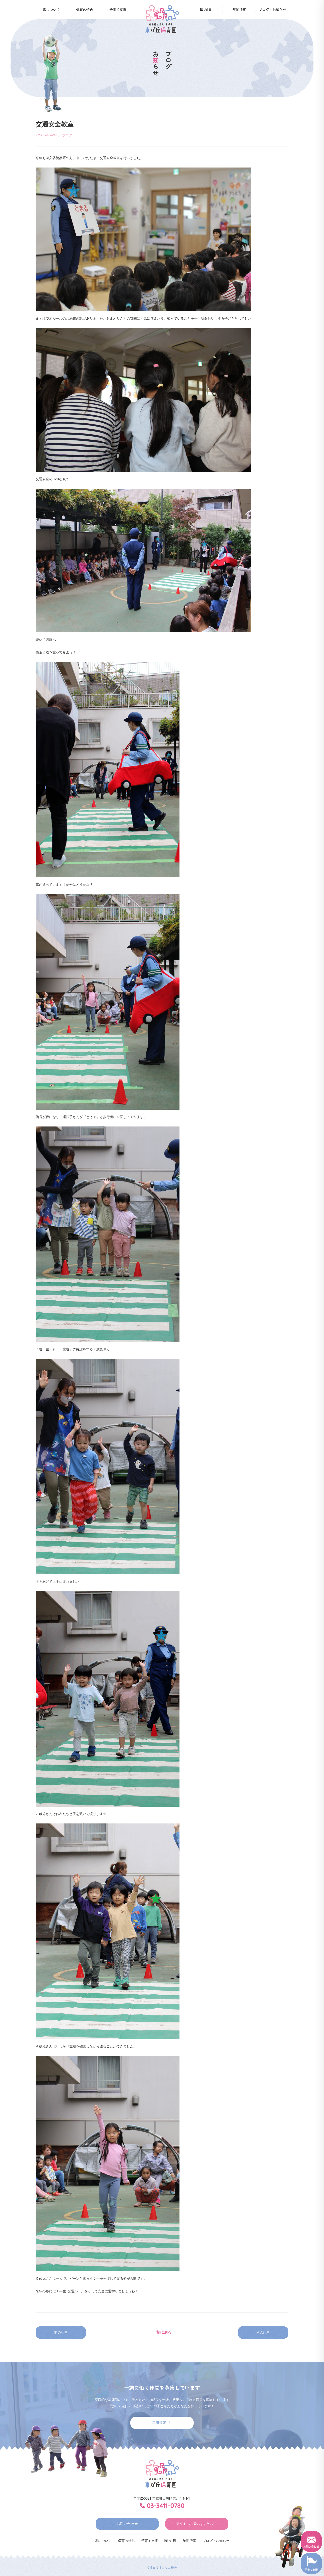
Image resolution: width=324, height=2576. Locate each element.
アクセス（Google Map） (196, 2524)
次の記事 (263, 2332)
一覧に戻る (162, 2332)
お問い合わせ (127, 2524)
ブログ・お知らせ (272, 10)
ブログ (67, 135)
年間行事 (239, 10)
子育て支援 (118, 10)
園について (51, 10)
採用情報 (162, 2422)
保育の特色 (84, 10)
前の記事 (61, 2332)
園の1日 (206, 10)
